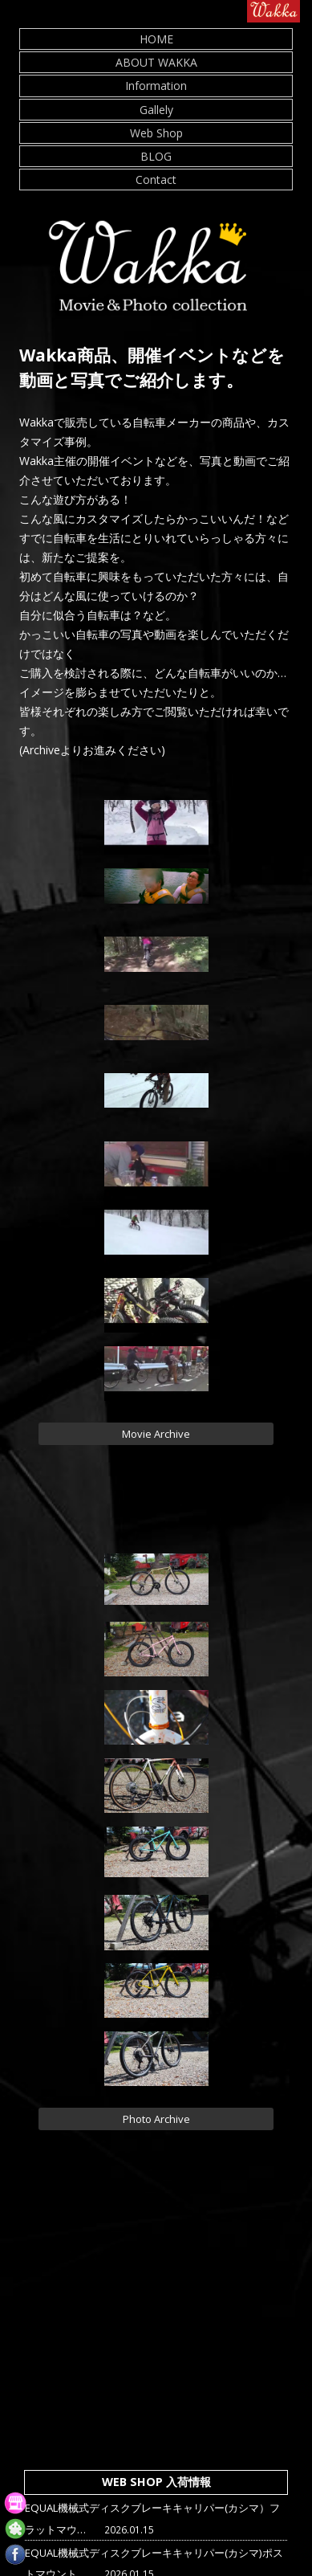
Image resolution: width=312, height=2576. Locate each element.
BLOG (156, 156)
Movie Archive (156, 1434)
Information (156, 85)
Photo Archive (156, 2119)
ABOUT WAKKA (156, 62)
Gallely (156, 109)
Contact (156, 179)
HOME (156, 39)
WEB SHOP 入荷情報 (156, 2481)
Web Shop (156, 133)
